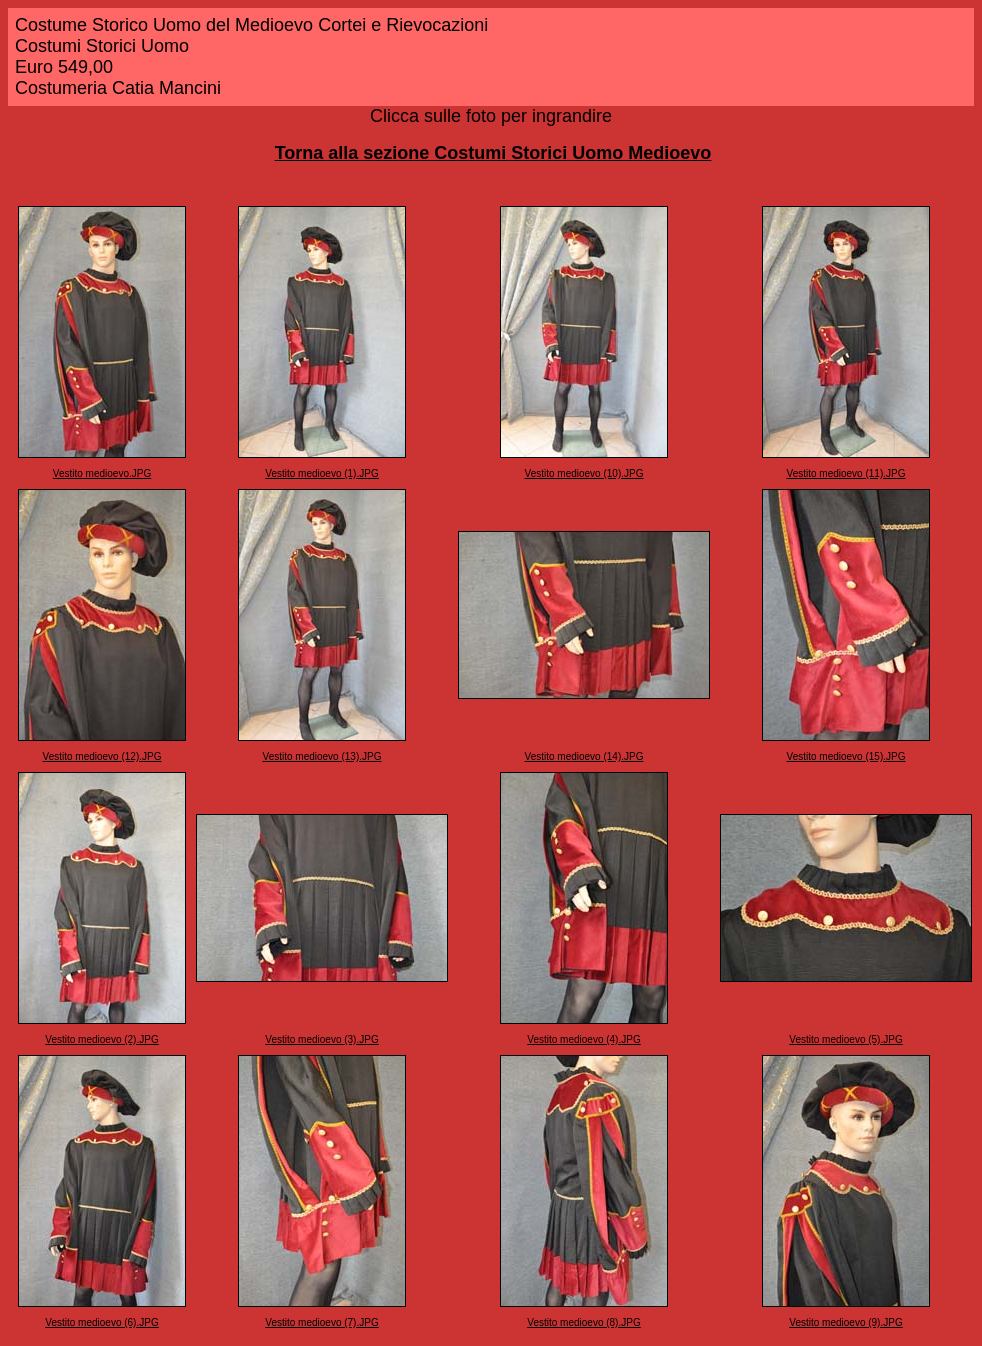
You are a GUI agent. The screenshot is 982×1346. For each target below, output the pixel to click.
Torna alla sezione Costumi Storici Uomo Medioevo (493, 153)
